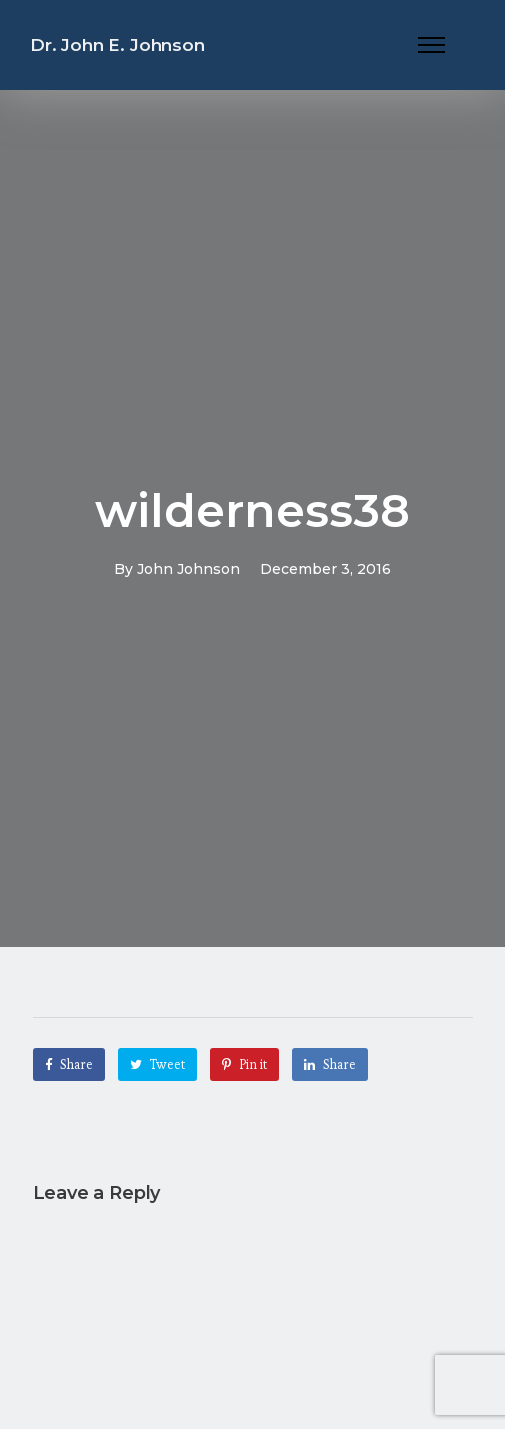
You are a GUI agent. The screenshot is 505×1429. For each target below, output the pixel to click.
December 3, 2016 (325, 569)
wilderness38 (252, 510)
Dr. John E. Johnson (117, 45)
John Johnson (188, 569)
